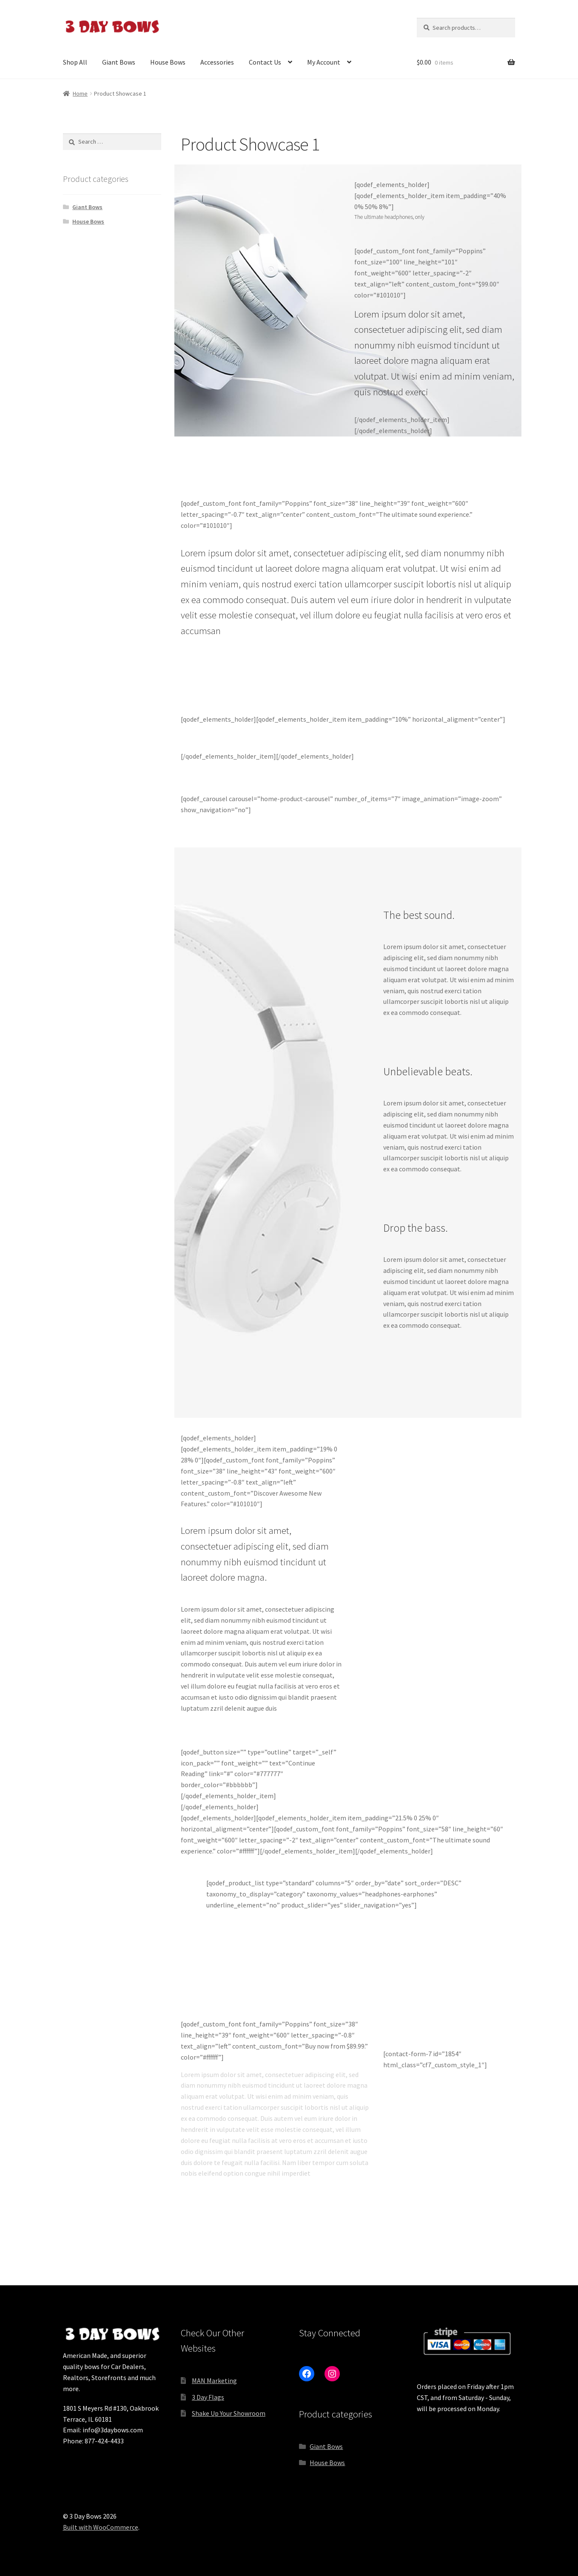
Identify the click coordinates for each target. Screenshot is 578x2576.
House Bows (167, 62)
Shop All (75, 62)
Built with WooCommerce (100, 2527)
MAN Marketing (214, 2380)
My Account (323, 62)
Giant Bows (118, 62)
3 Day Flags (208, 2397)
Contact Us (265, 62)
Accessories (217, 62)
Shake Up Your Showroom (228, 2413)
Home (80, 93)
